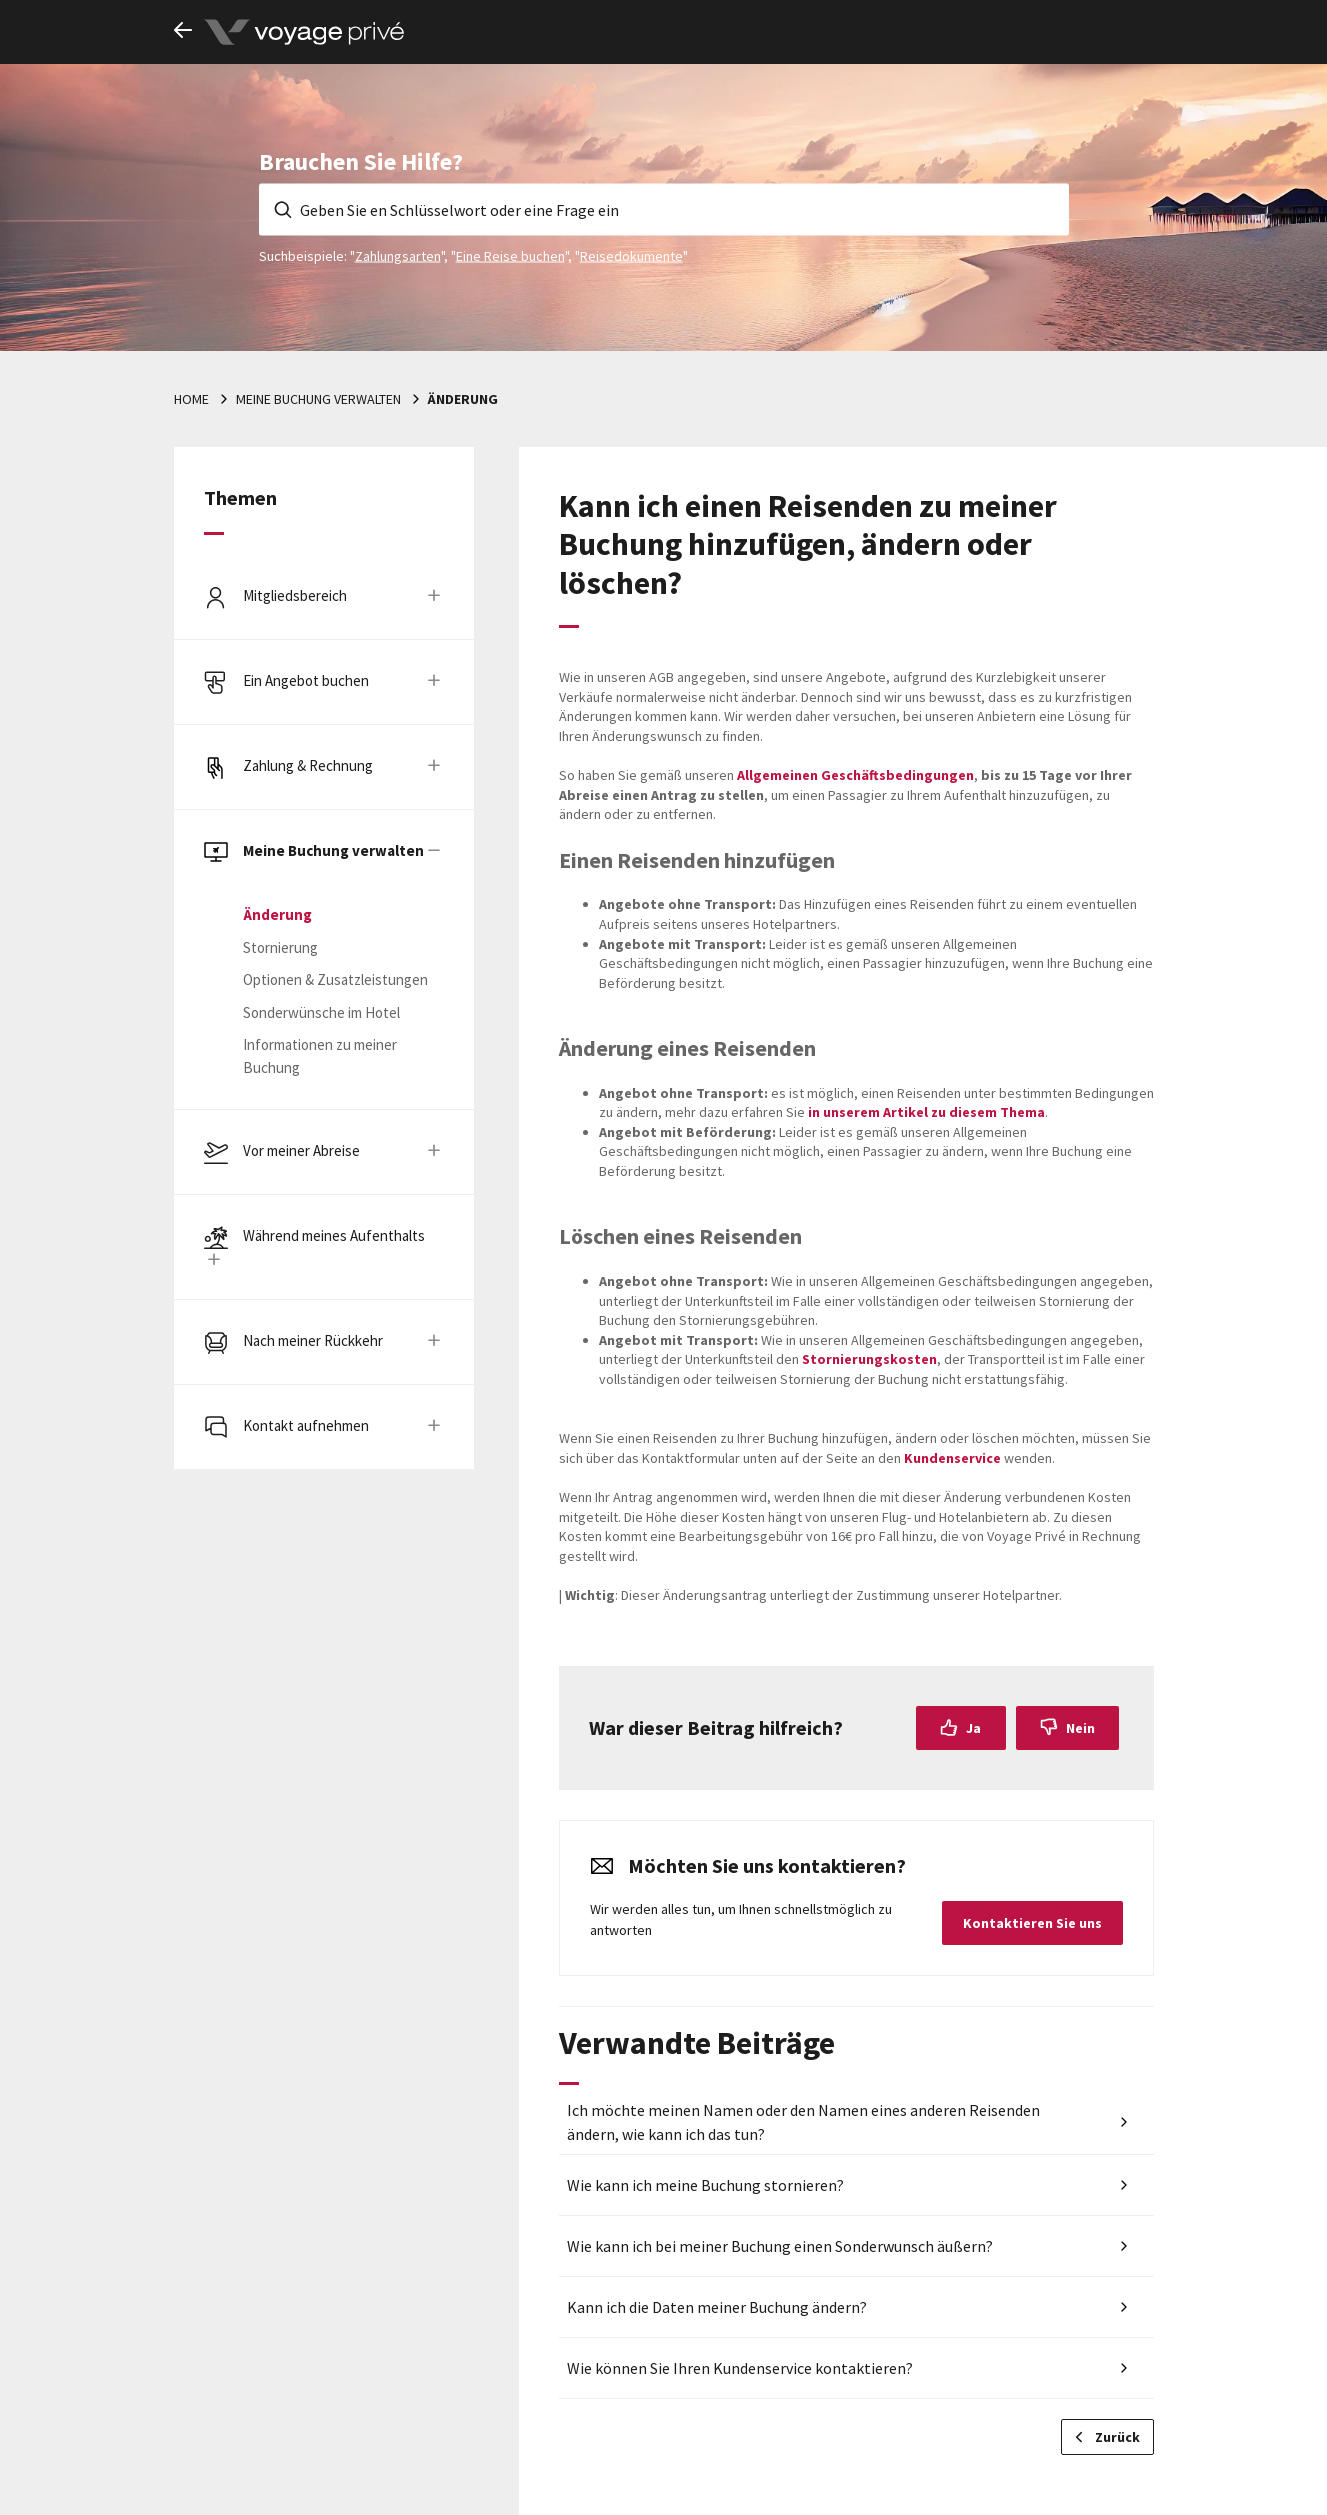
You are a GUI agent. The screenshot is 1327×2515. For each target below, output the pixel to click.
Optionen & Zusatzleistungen (335, 979)
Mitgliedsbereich (295, 595)
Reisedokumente (631, 255)
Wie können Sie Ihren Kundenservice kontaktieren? (740, 2368)
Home (191, 399)
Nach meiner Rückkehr (313, 1340)
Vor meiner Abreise (301, 1150)
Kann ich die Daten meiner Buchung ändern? (717, 2307)
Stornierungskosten (869, 1359)
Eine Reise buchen (510, 255)
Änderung (463, 399)
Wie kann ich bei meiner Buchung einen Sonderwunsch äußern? (780, 2246)
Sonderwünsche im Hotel (321, 1012)
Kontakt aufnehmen (306, 1425)
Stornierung (280, 947)
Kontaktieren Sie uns (1032, 1923)
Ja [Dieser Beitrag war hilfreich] (973, 1728)
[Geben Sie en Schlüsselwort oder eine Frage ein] (664, 209)
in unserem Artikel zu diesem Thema (925, 1112)
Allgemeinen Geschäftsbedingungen (855, 775)
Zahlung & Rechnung (308, 765)
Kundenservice (952, 1458)
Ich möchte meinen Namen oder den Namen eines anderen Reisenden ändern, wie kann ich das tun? (803, 2122)
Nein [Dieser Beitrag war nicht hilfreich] (1080, 1728)
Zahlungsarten (398, 255)
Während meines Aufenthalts (334, 1235)
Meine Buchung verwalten (318, 399)
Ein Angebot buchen (306, 680)
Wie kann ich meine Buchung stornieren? (705, 2185)
